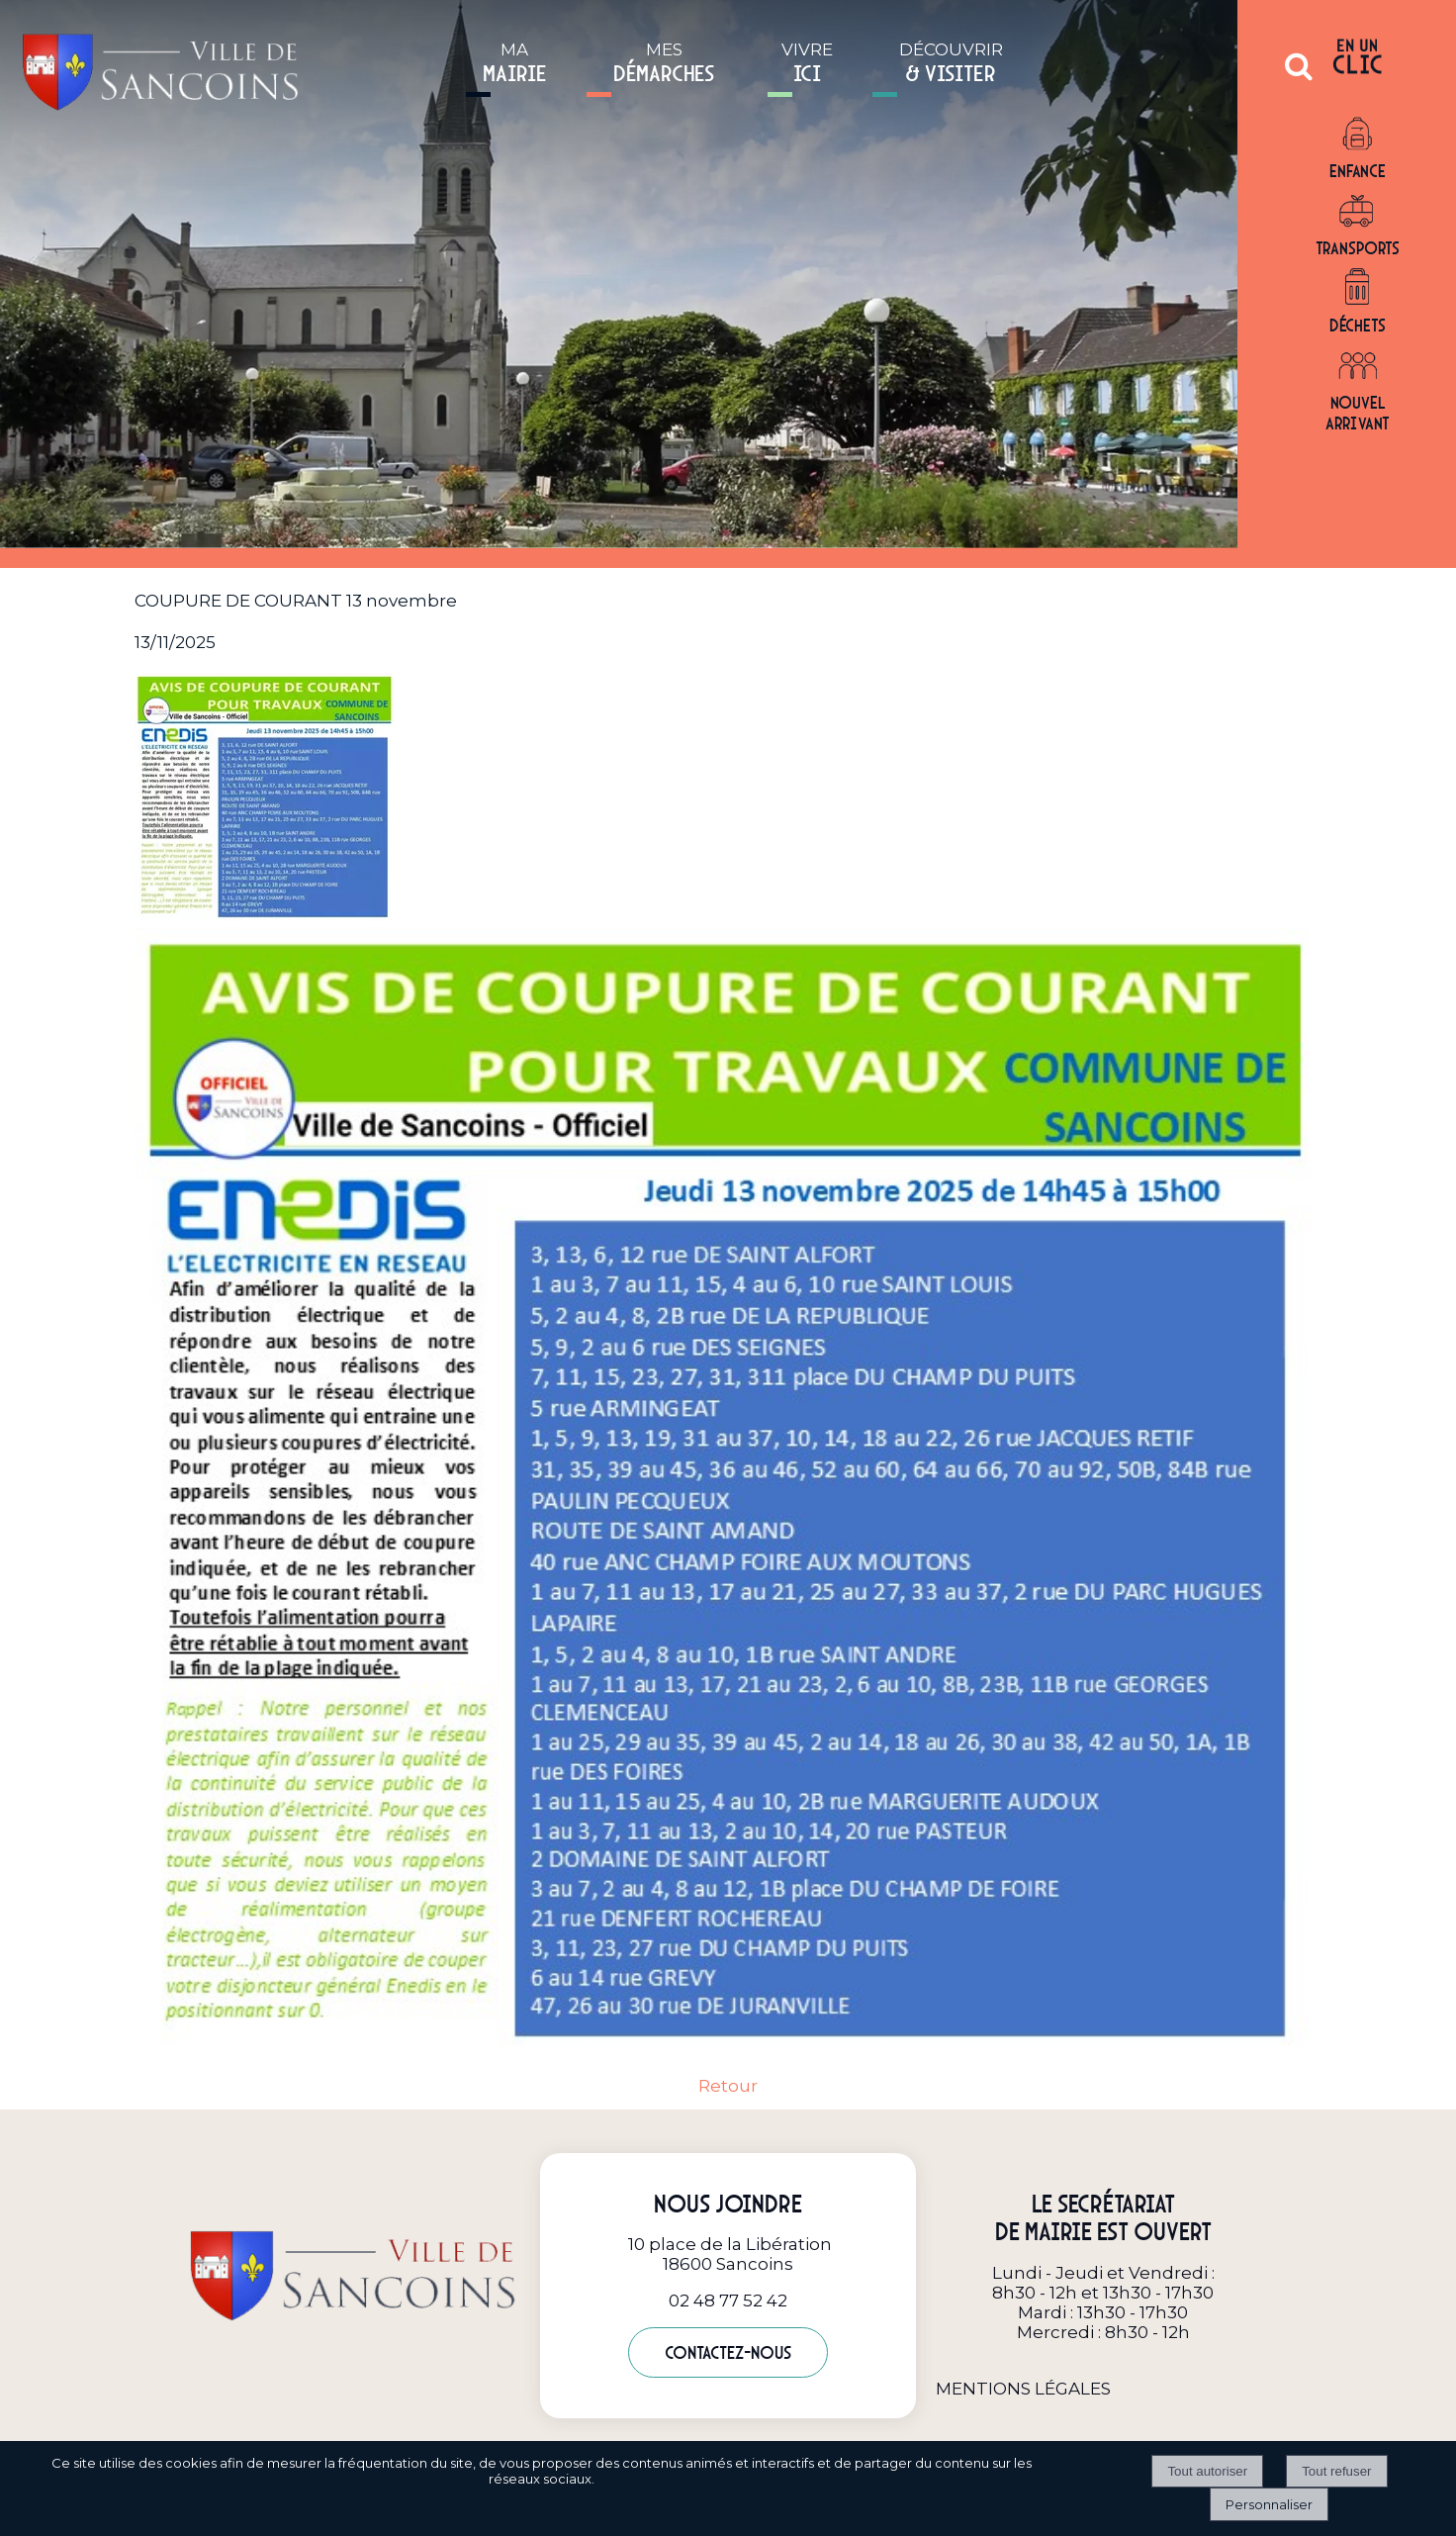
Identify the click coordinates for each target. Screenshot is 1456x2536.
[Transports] (1358, 211)
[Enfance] (1358, 134)
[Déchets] (1358, 289)
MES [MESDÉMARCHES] (664, 63)
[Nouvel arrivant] (1358, 366)
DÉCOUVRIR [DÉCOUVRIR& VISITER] (951, 63)
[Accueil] (160, 66)
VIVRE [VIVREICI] (807, 63)
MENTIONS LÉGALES (1023, 2388)
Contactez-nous (728, 2352)
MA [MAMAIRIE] (515, 63)
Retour (728, 2086)
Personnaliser (1269, 2504)
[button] (1299, 74)
